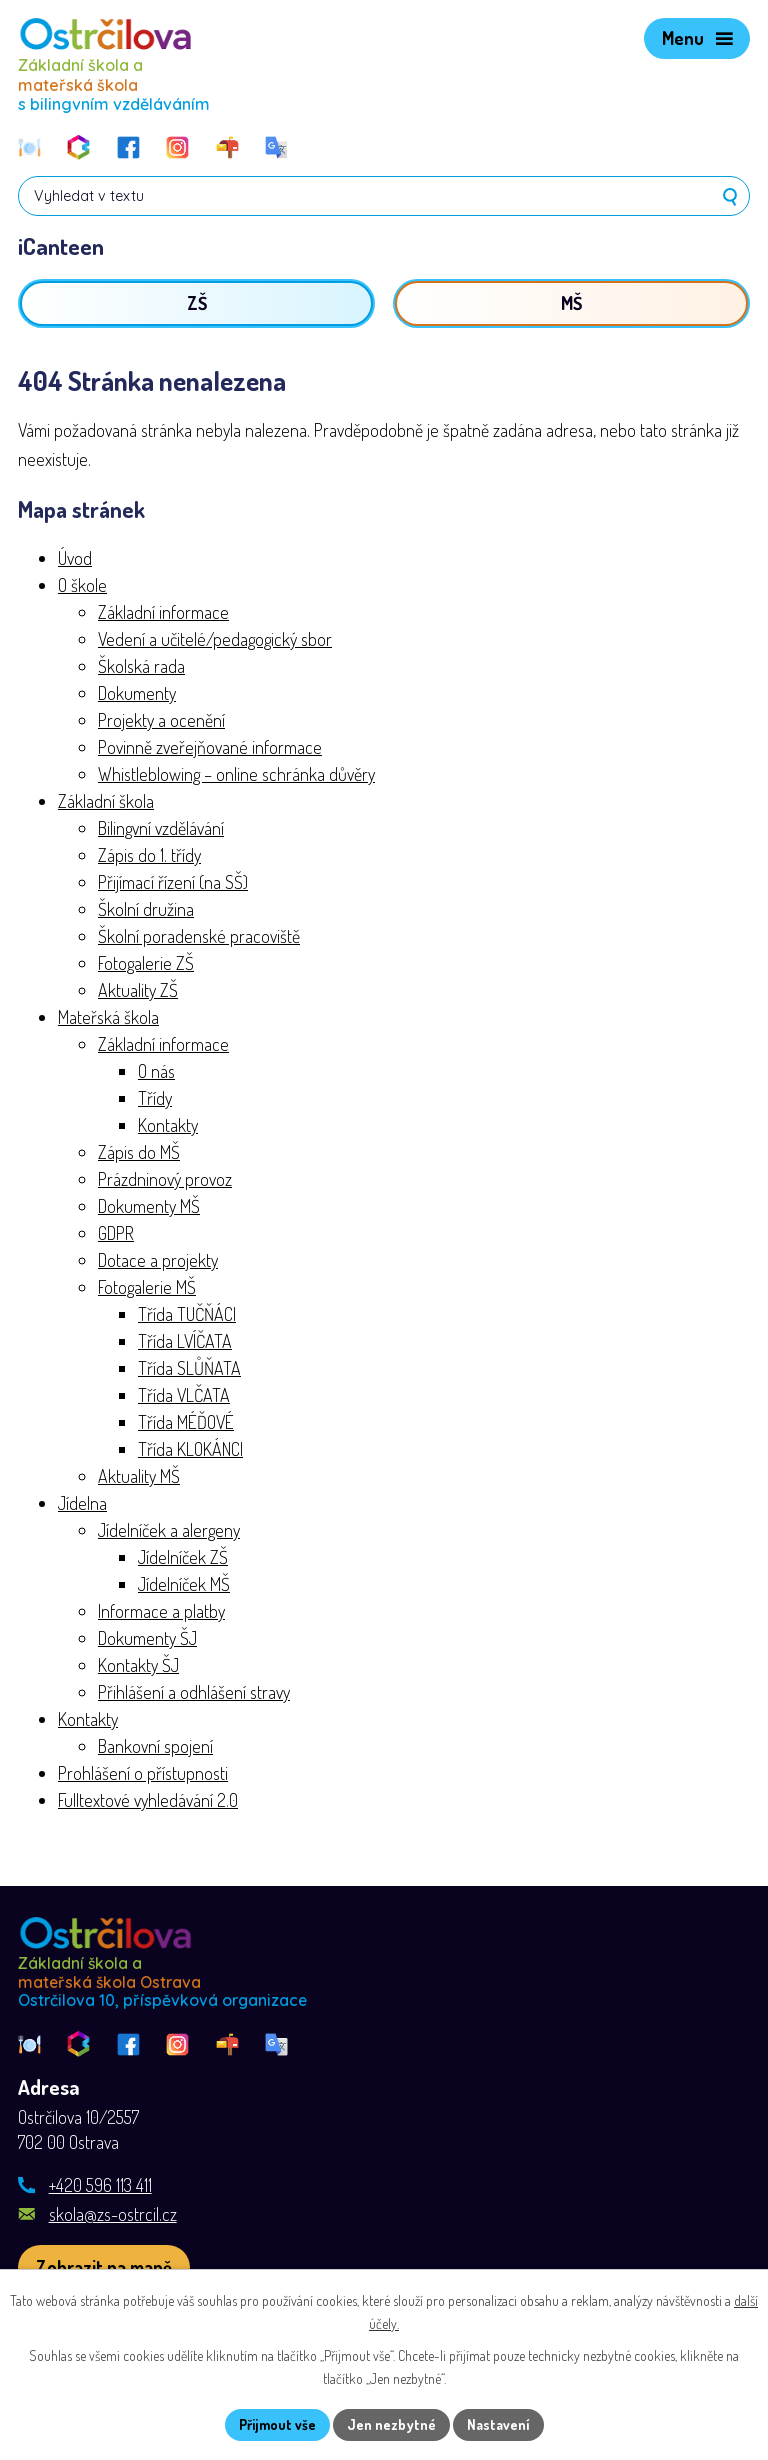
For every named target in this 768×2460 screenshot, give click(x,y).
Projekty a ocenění (161, 720)
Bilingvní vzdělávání (161, 828)
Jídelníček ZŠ (183, 1557)
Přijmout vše (277, 2424)
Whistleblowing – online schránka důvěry (236, 774)
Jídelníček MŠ (184, 1584)
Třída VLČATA (184, 1395)
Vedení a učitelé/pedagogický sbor (215, 639)
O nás (156, 1071)
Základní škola (106, 801)
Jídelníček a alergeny (169, 1530)
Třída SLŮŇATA (189, 1368)
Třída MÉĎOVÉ (186, 1422)
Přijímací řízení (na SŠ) (173, 882)
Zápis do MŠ (139, 1152)
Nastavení (498, 2424)
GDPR (116, 1233)
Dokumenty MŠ (149, 1206)
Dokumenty (137, 693)
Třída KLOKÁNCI (190, 1449)
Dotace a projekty (158, 1260)
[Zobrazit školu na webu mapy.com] (104, 2267)
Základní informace (163, 612)
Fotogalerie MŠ (147, 1287)
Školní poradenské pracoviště (199, 936)
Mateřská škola (108, 1017)
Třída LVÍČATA (185, 1341)
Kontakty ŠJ (138, 1665)
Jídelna (82, 1503)
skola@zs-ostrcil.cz (113, 2214)
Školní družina (146, 909)
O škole (82, 585)
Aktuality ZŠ (138, 990)
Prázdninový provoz (165, 1179)
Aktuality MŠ (139, 1476)
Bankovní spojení (155, 1746)
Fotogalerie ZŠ (146, 963)
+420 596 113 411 (100, 2185)
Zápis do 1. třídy (149, 855)
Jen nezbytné (391, 2424)
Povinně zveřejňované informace (210, 747)
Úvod (75, 558)
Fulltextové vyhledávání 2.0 (148, 1800)
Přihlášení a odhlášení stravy (194, 1692)
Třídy (155, 1098)
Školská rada (141, 666)
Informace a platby (161, 1611)
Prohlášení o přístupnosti (143, 1773)
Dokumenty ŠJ (147, 1638)
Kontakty (168, 1125)
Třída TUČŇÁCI (187, 1314)
